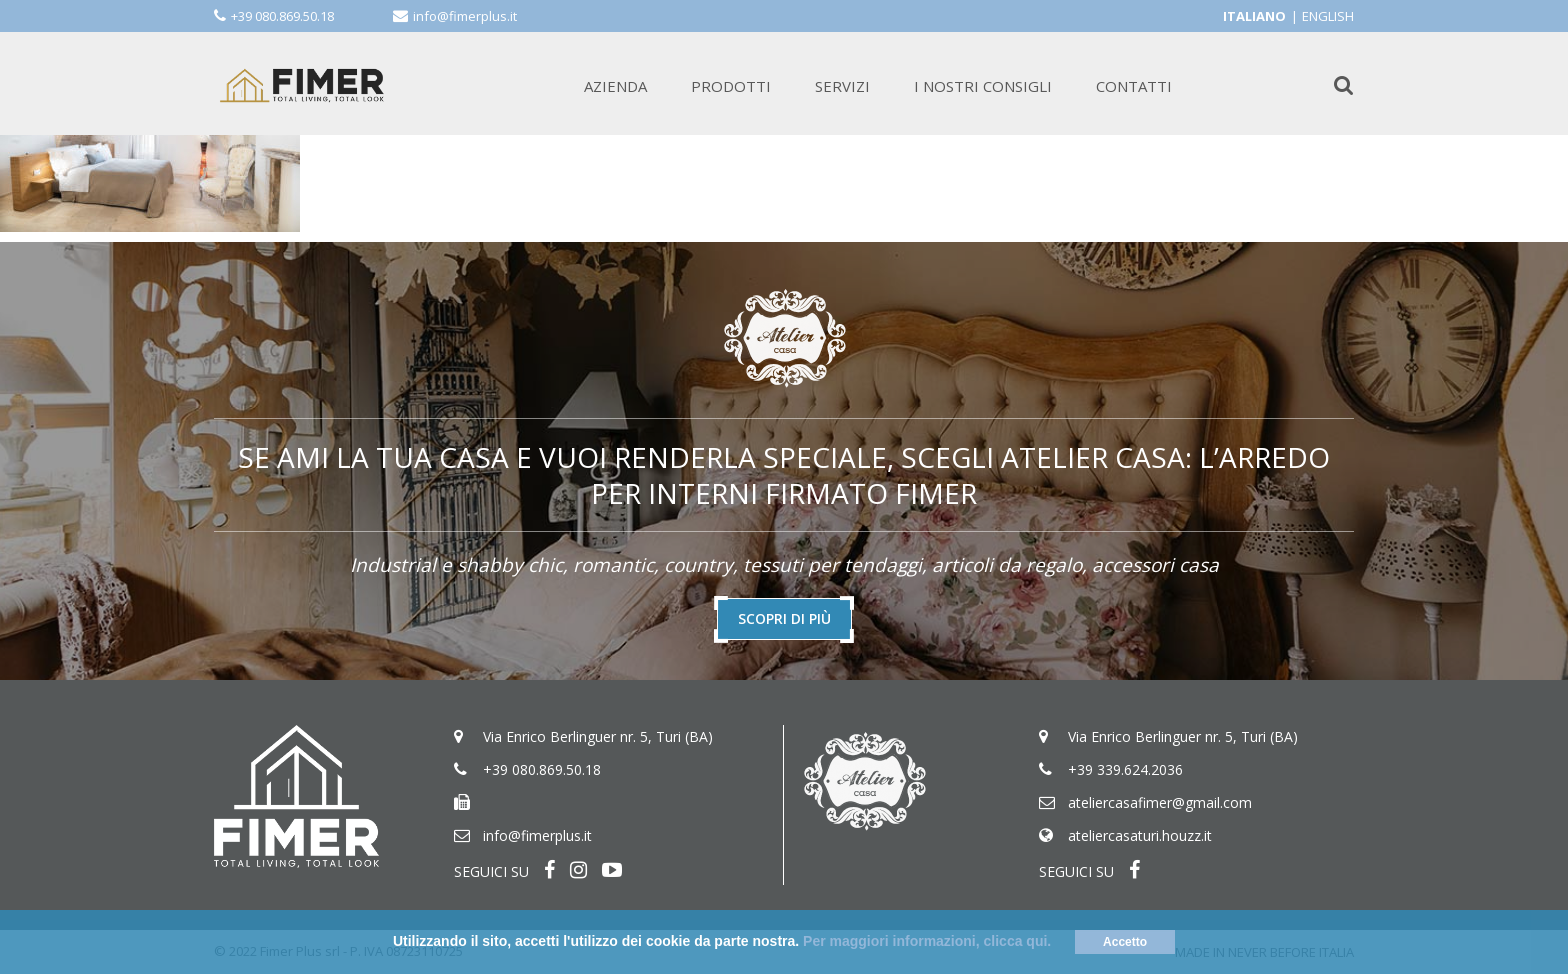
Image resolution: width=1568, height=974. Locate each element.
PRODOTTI (731, 86)
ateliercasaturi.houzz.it (1140, 835)
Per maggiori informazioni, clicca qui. (927, 941)
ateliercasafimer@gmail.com (1160, 802)
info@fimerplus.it (465, 16)
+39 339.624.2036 (1125, 769)
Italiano (1254, 16)
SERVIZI (842, 86)
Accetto (1125, 942)
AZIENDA (615, 86)
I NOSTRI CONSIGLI (983, 86)
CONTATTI (1134, 86)
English (1328, 16)
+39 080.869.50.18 (282, 16)
